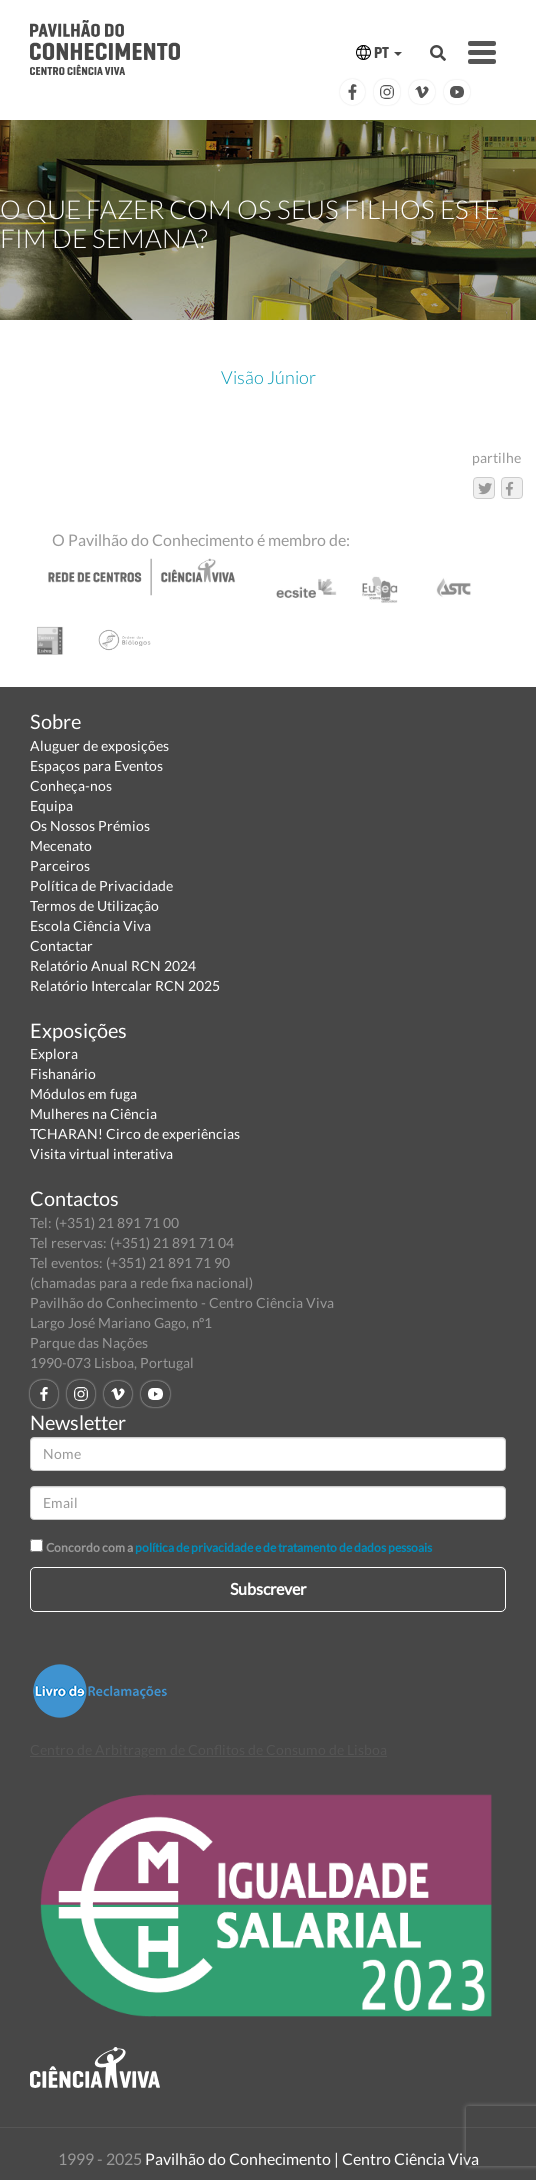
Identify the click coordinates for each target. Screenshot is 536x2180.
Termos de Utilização (94, 905)
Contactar (61, 945)
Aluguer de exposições (99, 745)
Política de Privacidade (101, 885)
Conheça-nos (71, 785)
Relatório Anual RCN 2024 (113, 965)
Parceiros (60, 865)
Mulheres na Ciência (93, 1113)
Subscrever (268, 1588)
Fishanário (63, 1073)
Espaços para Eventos (96, 765)
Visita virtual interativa (101, 1153)
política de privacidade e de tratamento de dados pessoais (283, 1547)
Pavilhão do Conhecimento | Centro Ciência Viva (312, 2158)
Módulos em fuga (83, 1093)
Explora (54, 1053)
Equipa (51, 805)
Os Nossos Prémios (90, 825)
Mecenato (61, 845)
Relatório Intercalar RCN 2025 (125, 985)
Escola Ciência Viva (90, 925)
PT (379, 52)
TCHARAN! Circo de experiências (135, 1133)
